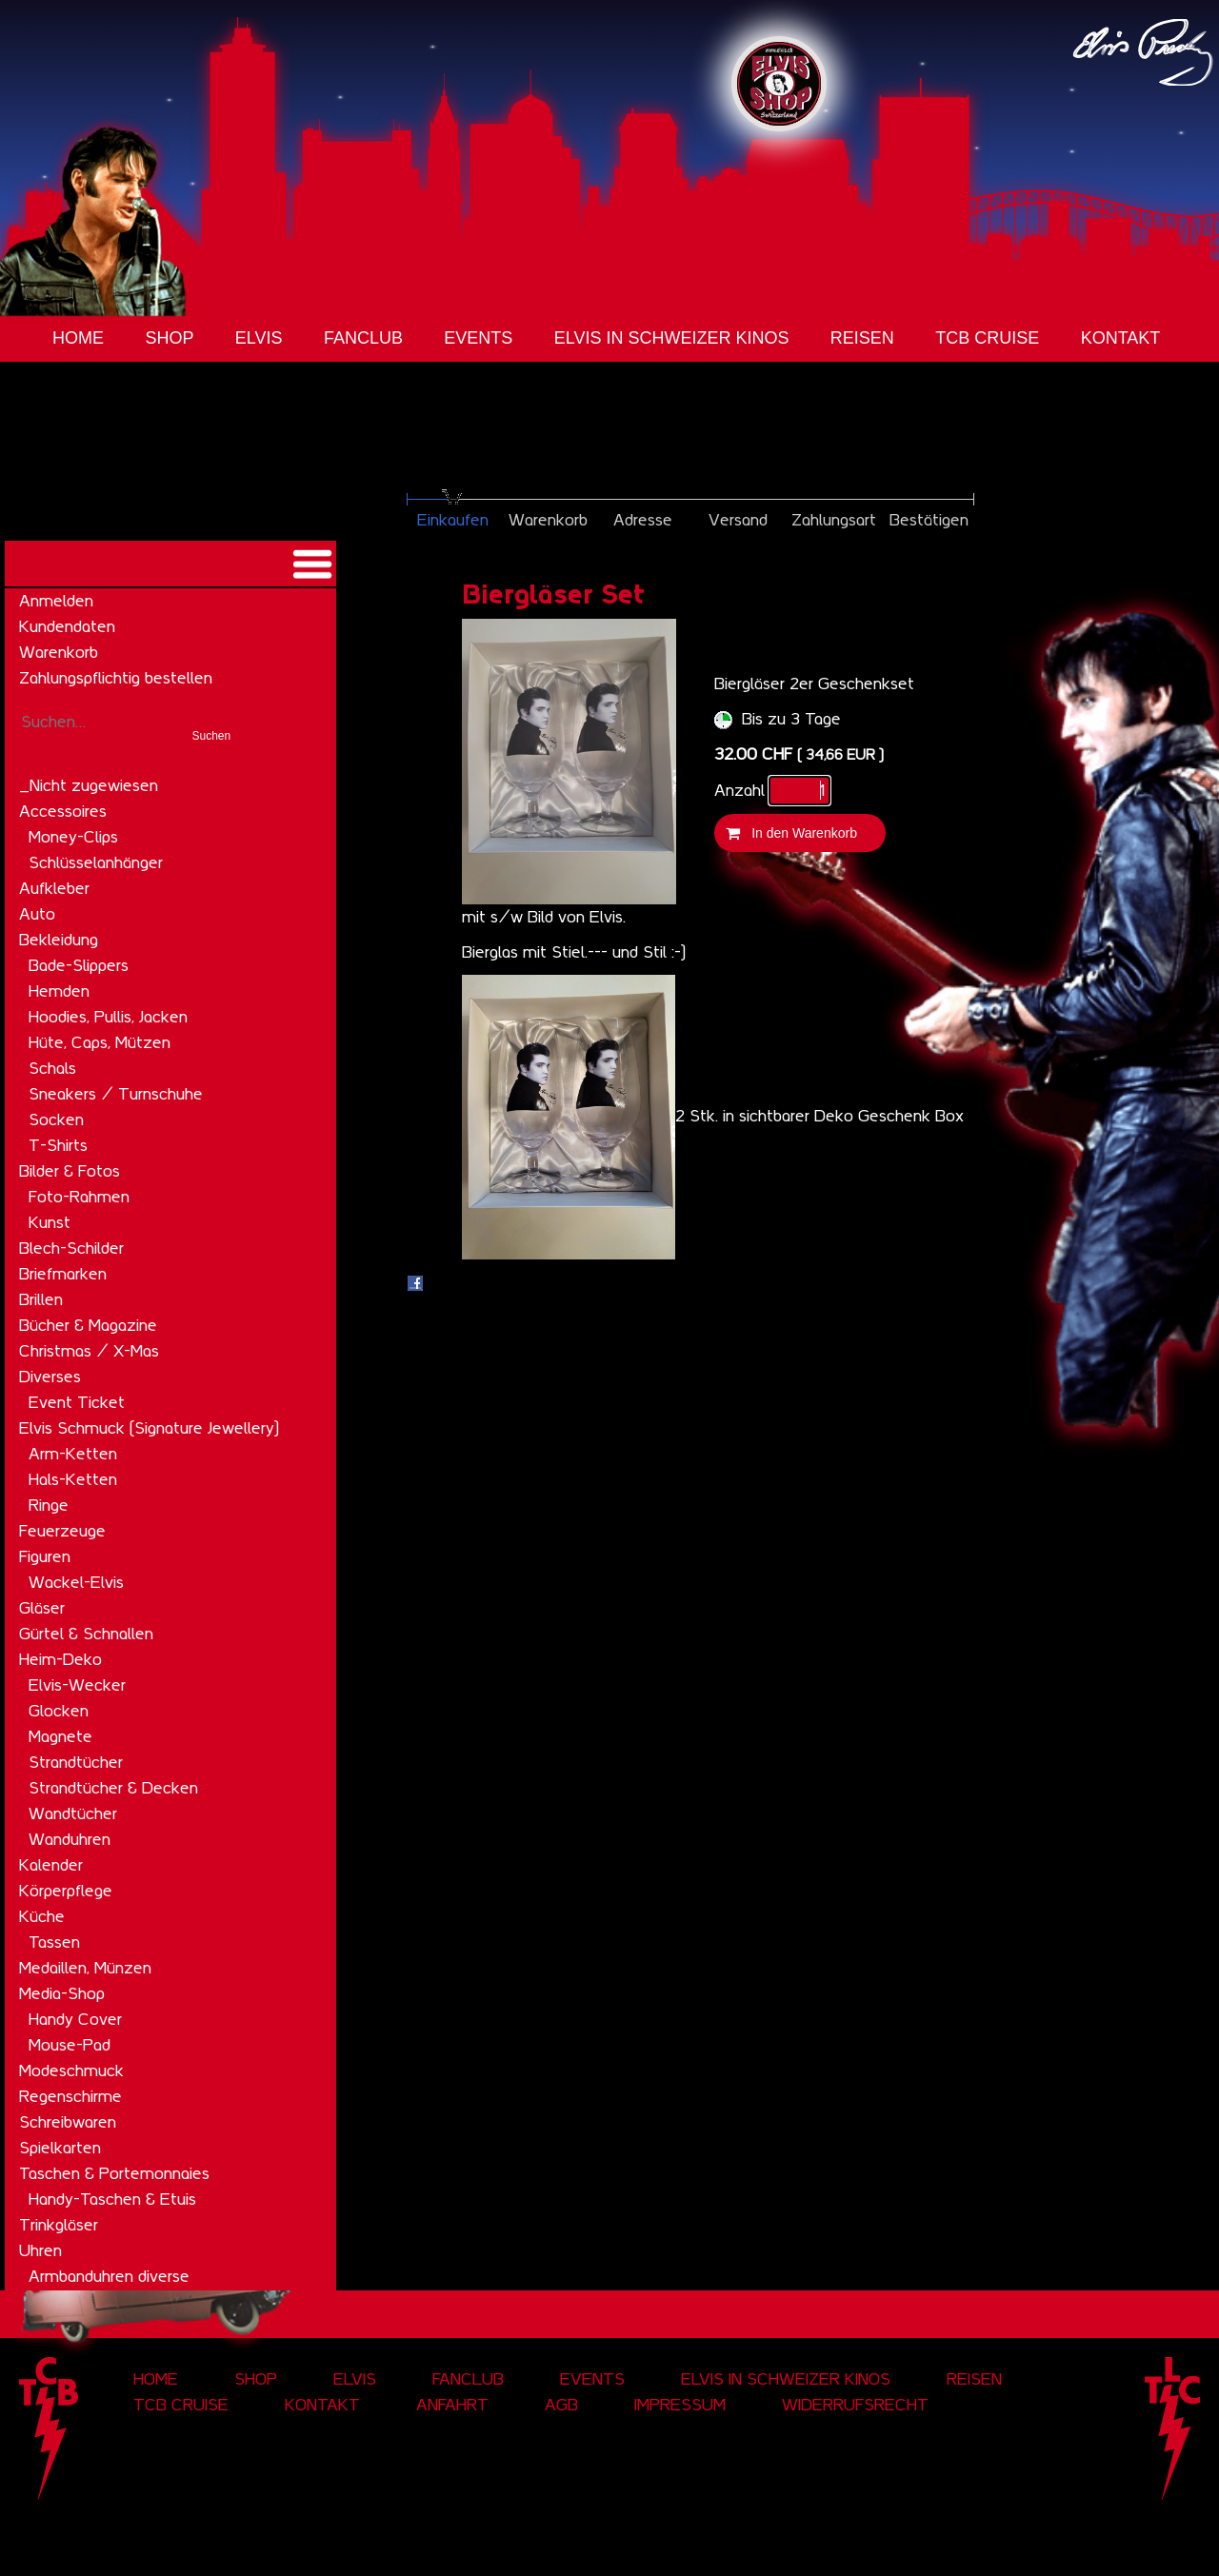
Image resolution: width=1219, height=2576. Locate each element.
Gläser (42, 1607)
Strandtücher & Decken (113, 1787)
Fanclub (363, 337)
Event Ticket (77, 1402)
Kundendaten (67, 626)
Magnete (60, 1736)
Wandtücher (73, 1813)
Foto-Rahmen (79, 1196)
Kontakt (1121, 337)
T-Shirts (58, 1145)
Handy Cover (75, 2019)
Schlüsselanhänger (96, 862)
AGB (561, 2404)
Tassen (54, 1942)
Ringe (49, 1505)
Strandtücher (76, 1762)
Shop (169, 337)
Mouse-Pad (69, 2044)
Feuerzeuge (62, 1530)
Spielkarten (60, 2147)
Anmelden (56, 600)
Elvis (259, 337)
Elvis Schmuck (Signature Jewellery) (149, 1427)
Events (478, 337)
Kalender (51, 1864)
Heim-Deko (60, 1659)
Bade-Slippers (79, 965)
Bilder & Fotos (69, 1170)
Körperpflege (65, 1890)
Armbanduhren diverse (109, 2276)
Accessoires (63, 811)
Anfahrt (452, 2404)
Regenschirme (70, 2096)
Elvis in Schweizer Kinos (671, 337)
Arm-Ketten (73, 1453)
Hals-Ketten (73, 1479)
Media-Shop (62, 1993)
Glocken (59, 1710)
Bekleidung (58, 939)
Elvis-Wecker (77, 1684)
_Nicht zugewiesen (88, 785)
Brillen (41, 1299)
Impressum (680, 2404)
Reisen (862, 337)
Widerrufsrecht (855, 2404)
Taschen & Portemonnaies (114, 2173)
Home (78, 337)
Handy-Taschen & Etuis (112, 2199)
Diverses (50, 1376)
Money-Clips (73, 836)
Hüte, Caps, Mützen (99, 1042)
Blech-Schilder (71, 1248)
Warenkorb (58, 652)
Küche (42, 1916)
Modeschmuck (71, 2070)
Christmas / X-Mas (89, 1350)
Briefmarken (63, 1273)
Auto (37, 913)
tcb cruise (987, 337)
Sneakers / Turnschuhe (116, 1093)
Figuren (44, 1556)
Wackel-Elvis (76, 1582)
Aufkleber (54, 888)
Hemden (59, 991)
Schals (52, 1068)
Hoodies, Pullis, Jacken (108, 1016)
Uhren (40, 2250)
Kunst (49, 1222)
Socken (56, 1119)
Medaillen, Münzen (85, 1967)
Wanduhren (69, 1839)
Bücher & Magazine (88, 1325)
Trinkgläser (58, 2224)
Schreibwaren (67, 2121)
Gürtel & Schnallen (86, 1633)
